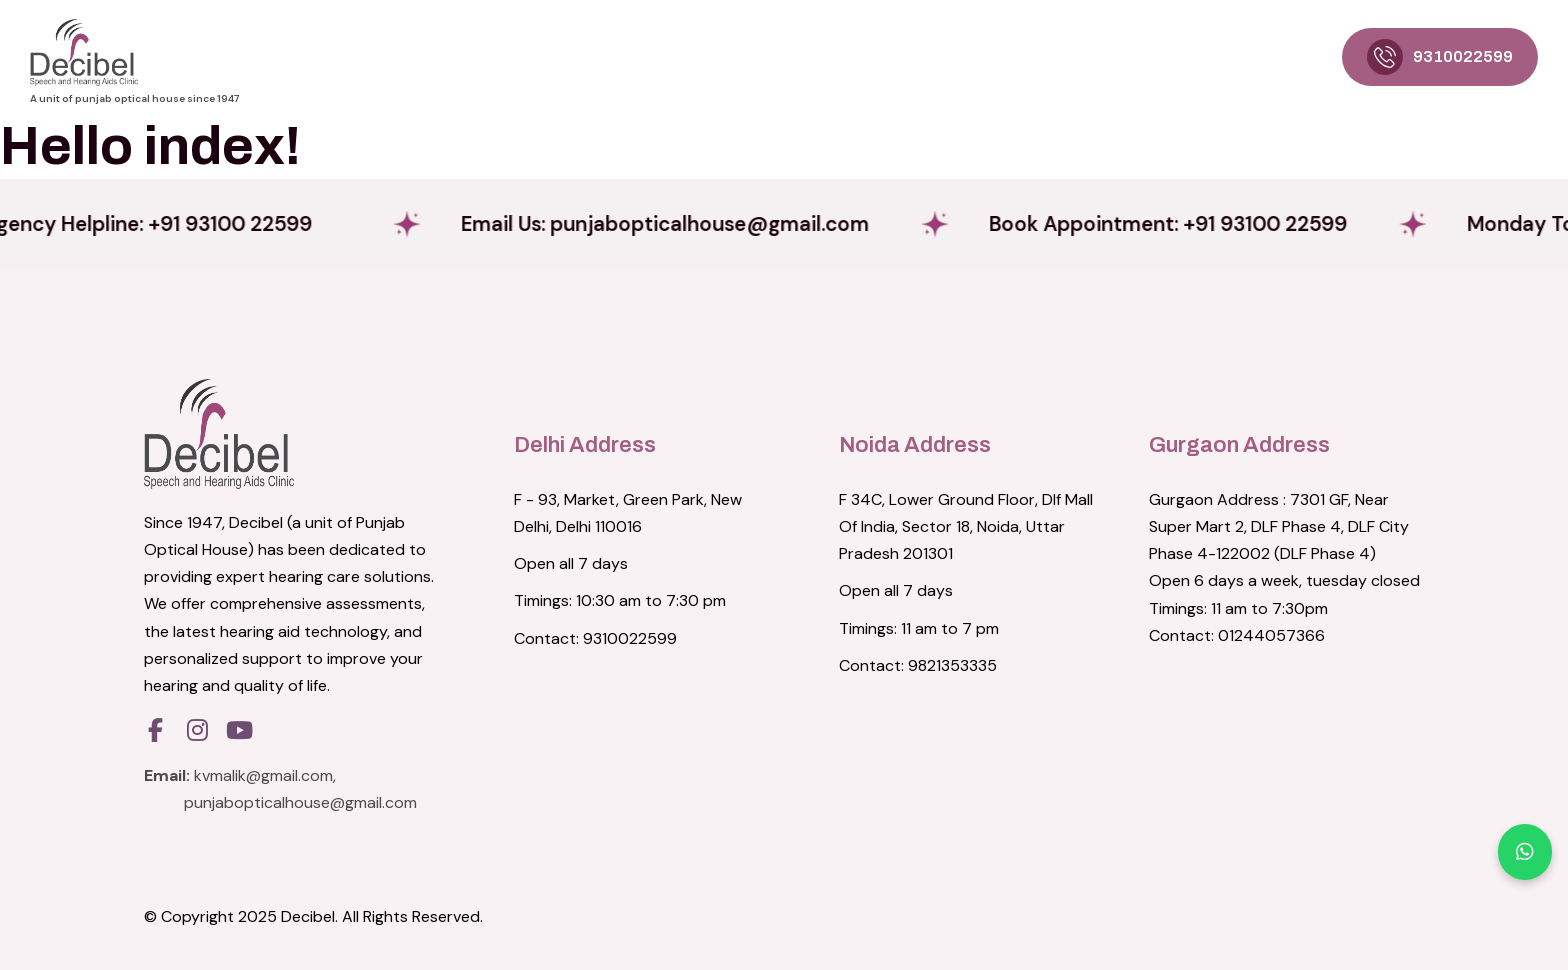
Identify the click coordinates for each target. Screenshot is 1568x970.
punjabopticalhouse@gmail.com (300, 802)
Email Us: (710, 223)
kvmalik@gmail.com (263, 775)
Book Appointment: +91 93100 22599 (1238, 223)
